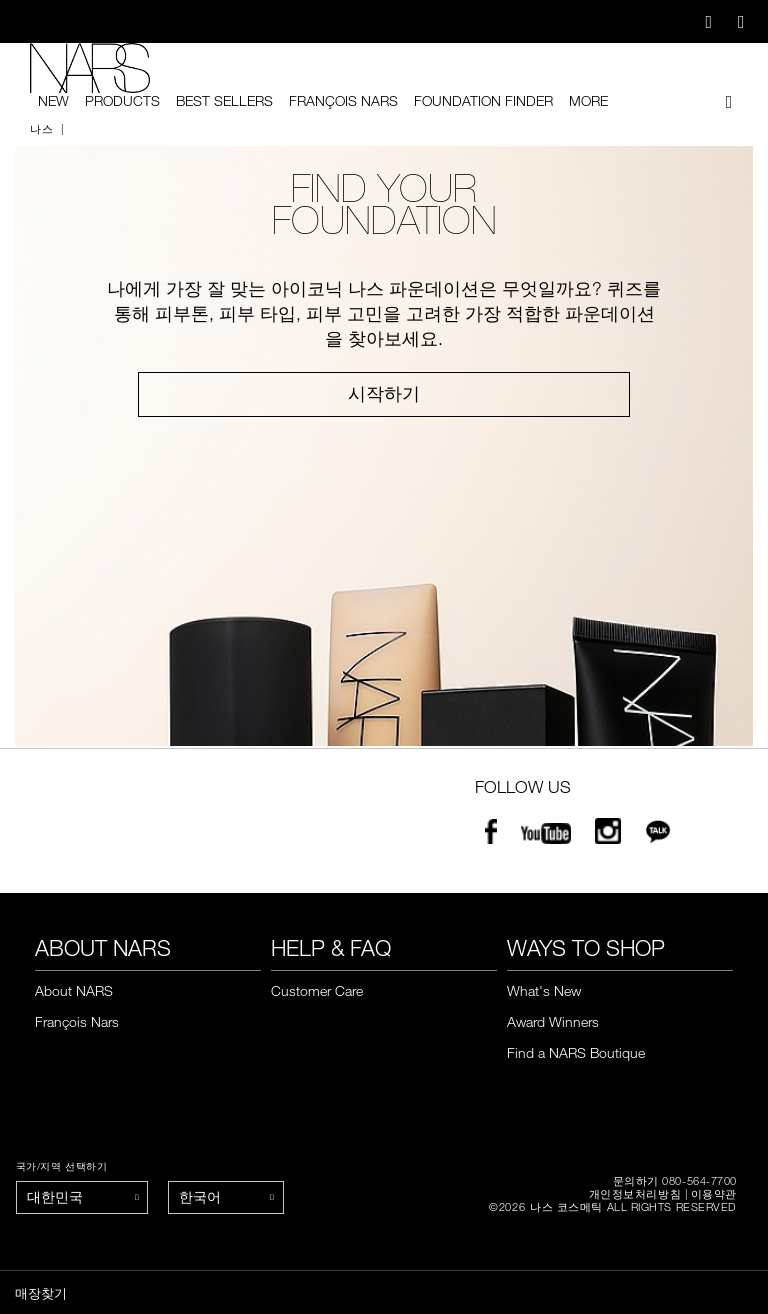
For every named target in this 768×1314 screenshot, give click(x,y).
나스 (41, 128)
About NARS (74, 990)
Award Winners (553, 1021)
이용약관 (714, 1193)
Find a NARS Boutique (576, 1052)
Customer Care (317, 990)
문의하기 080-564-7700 (675, 1180)
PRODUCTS (122, 101)
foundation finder (483, 101)
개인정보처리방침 (635, 1193)
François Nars (343, 101)
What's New (544, 990)
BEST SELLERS (224, 101)
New (53, 101)
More (588, 101)
